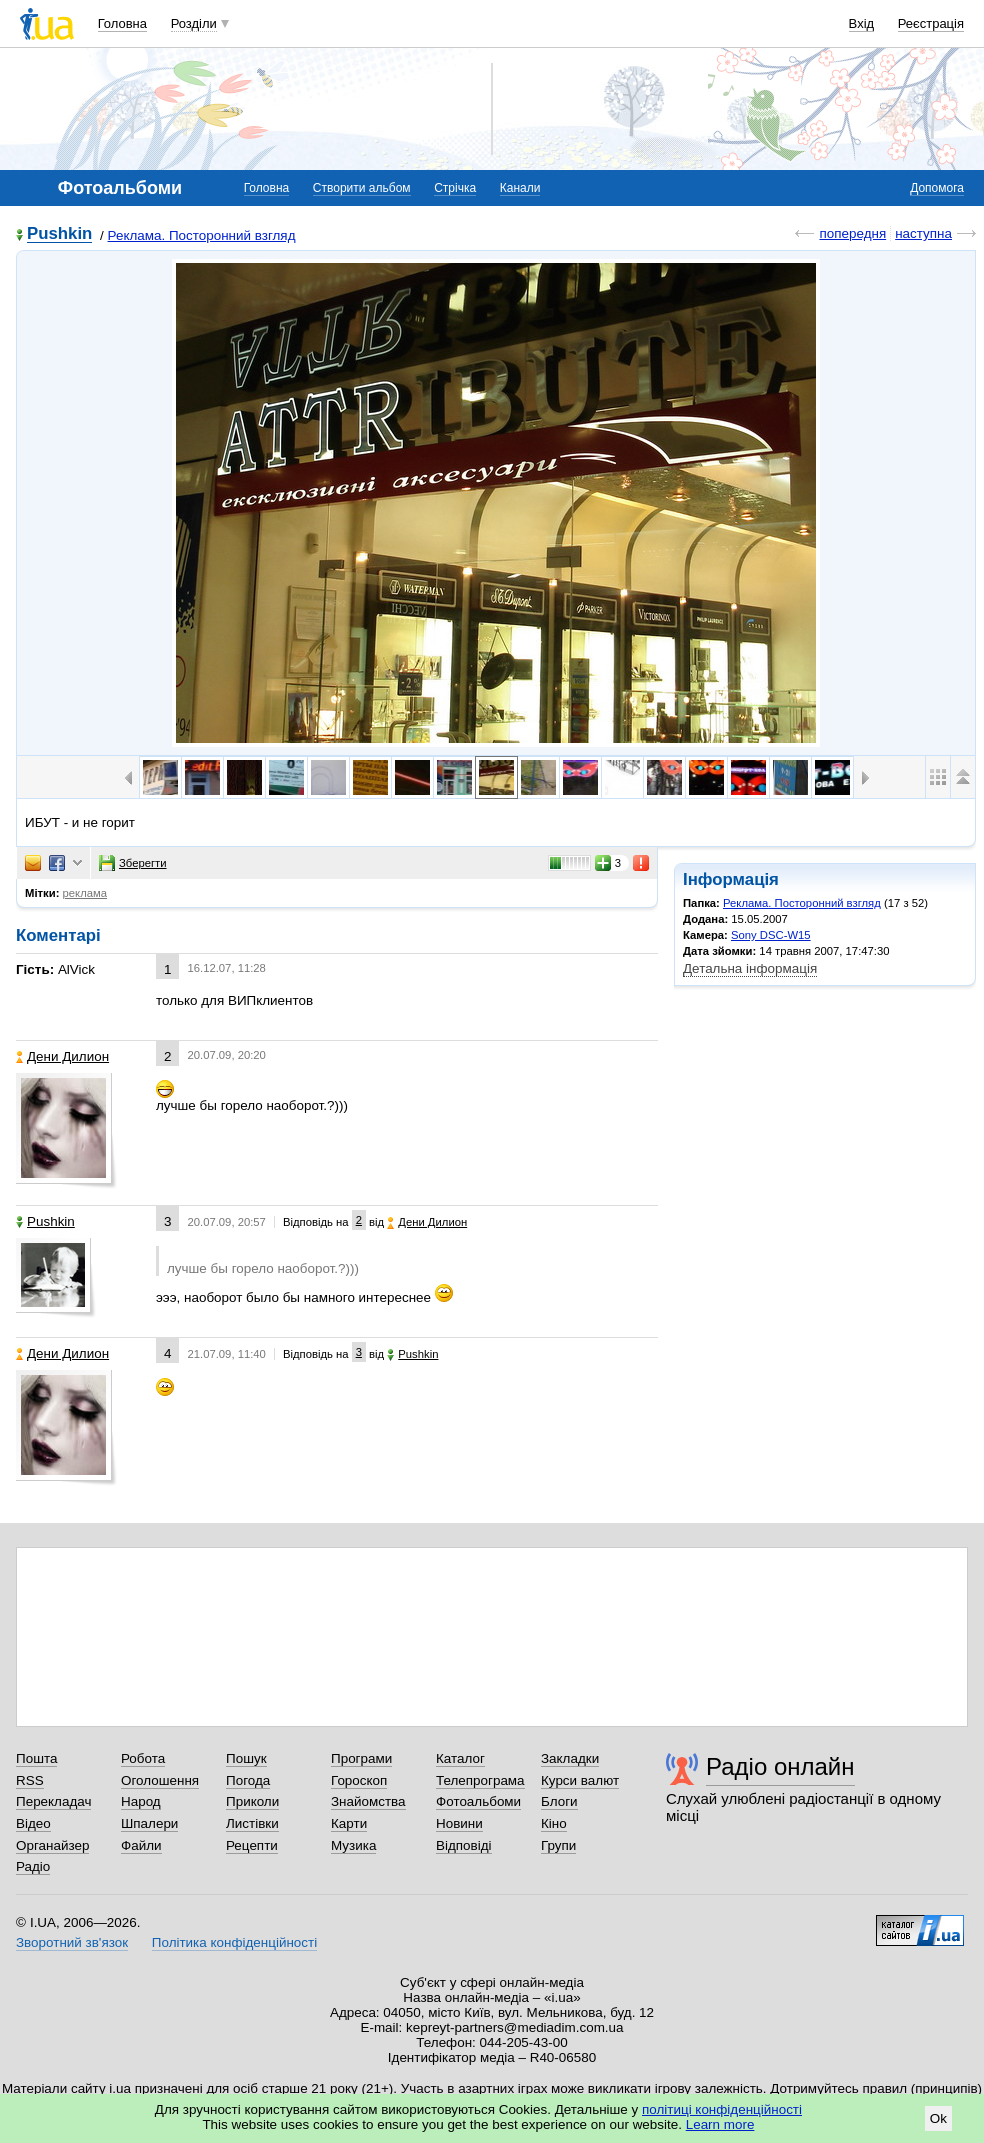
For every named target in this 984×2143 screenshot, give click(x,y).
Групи (558, 1845)
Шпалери (149, 1823)
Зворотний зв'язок (72, 1942)
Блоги (559, 1801)
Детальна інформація (750, 968)
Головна (122, 23)
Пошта (36, 1758)
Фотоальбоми (478, 1801)
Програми (361, 1758)
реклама (85, 893)
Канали (520, 188)
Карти (349, 1823)
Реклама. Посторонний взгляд (202, 235)
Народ (141, 1801)
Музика (353, 1845)
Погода (248, 1780)
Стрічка (455, 188)
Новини (459, 1823)
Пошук (246, 1758)
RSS (30, 1780)
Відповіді (464, 1845)
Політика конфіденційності (234, 1942)
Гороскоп (359, 1780)
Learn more (720, 2124)
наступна (923, 233)
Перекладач (53, 1801)
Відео (33, 1823)
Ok (938, 2118)
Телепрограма (480, 1780)
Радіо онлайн (780, 1766)
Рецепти (252, 1845)
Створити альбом (362, 188)
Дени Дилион (62, 1056)
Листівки (252, 1823)
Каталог (460, 1758)
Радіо (33, 1866)
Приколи (252, 1801)
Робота (143, 1758)
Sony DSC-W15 (771, 935)
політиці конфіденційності (722, 2109)
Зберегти (133, 863)
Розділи (194, 23)
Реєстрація (931, 23)
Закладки (570, 1758)
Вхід (862, 23)
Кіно (554, 1823)
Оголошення (160, 1780)
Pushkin (59, 234)
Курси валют (580, 1780)
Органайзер (52, 1845)
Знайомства (368, 1801)
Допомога (937, 188)
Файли (141, 1845)
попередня (852, 233)
